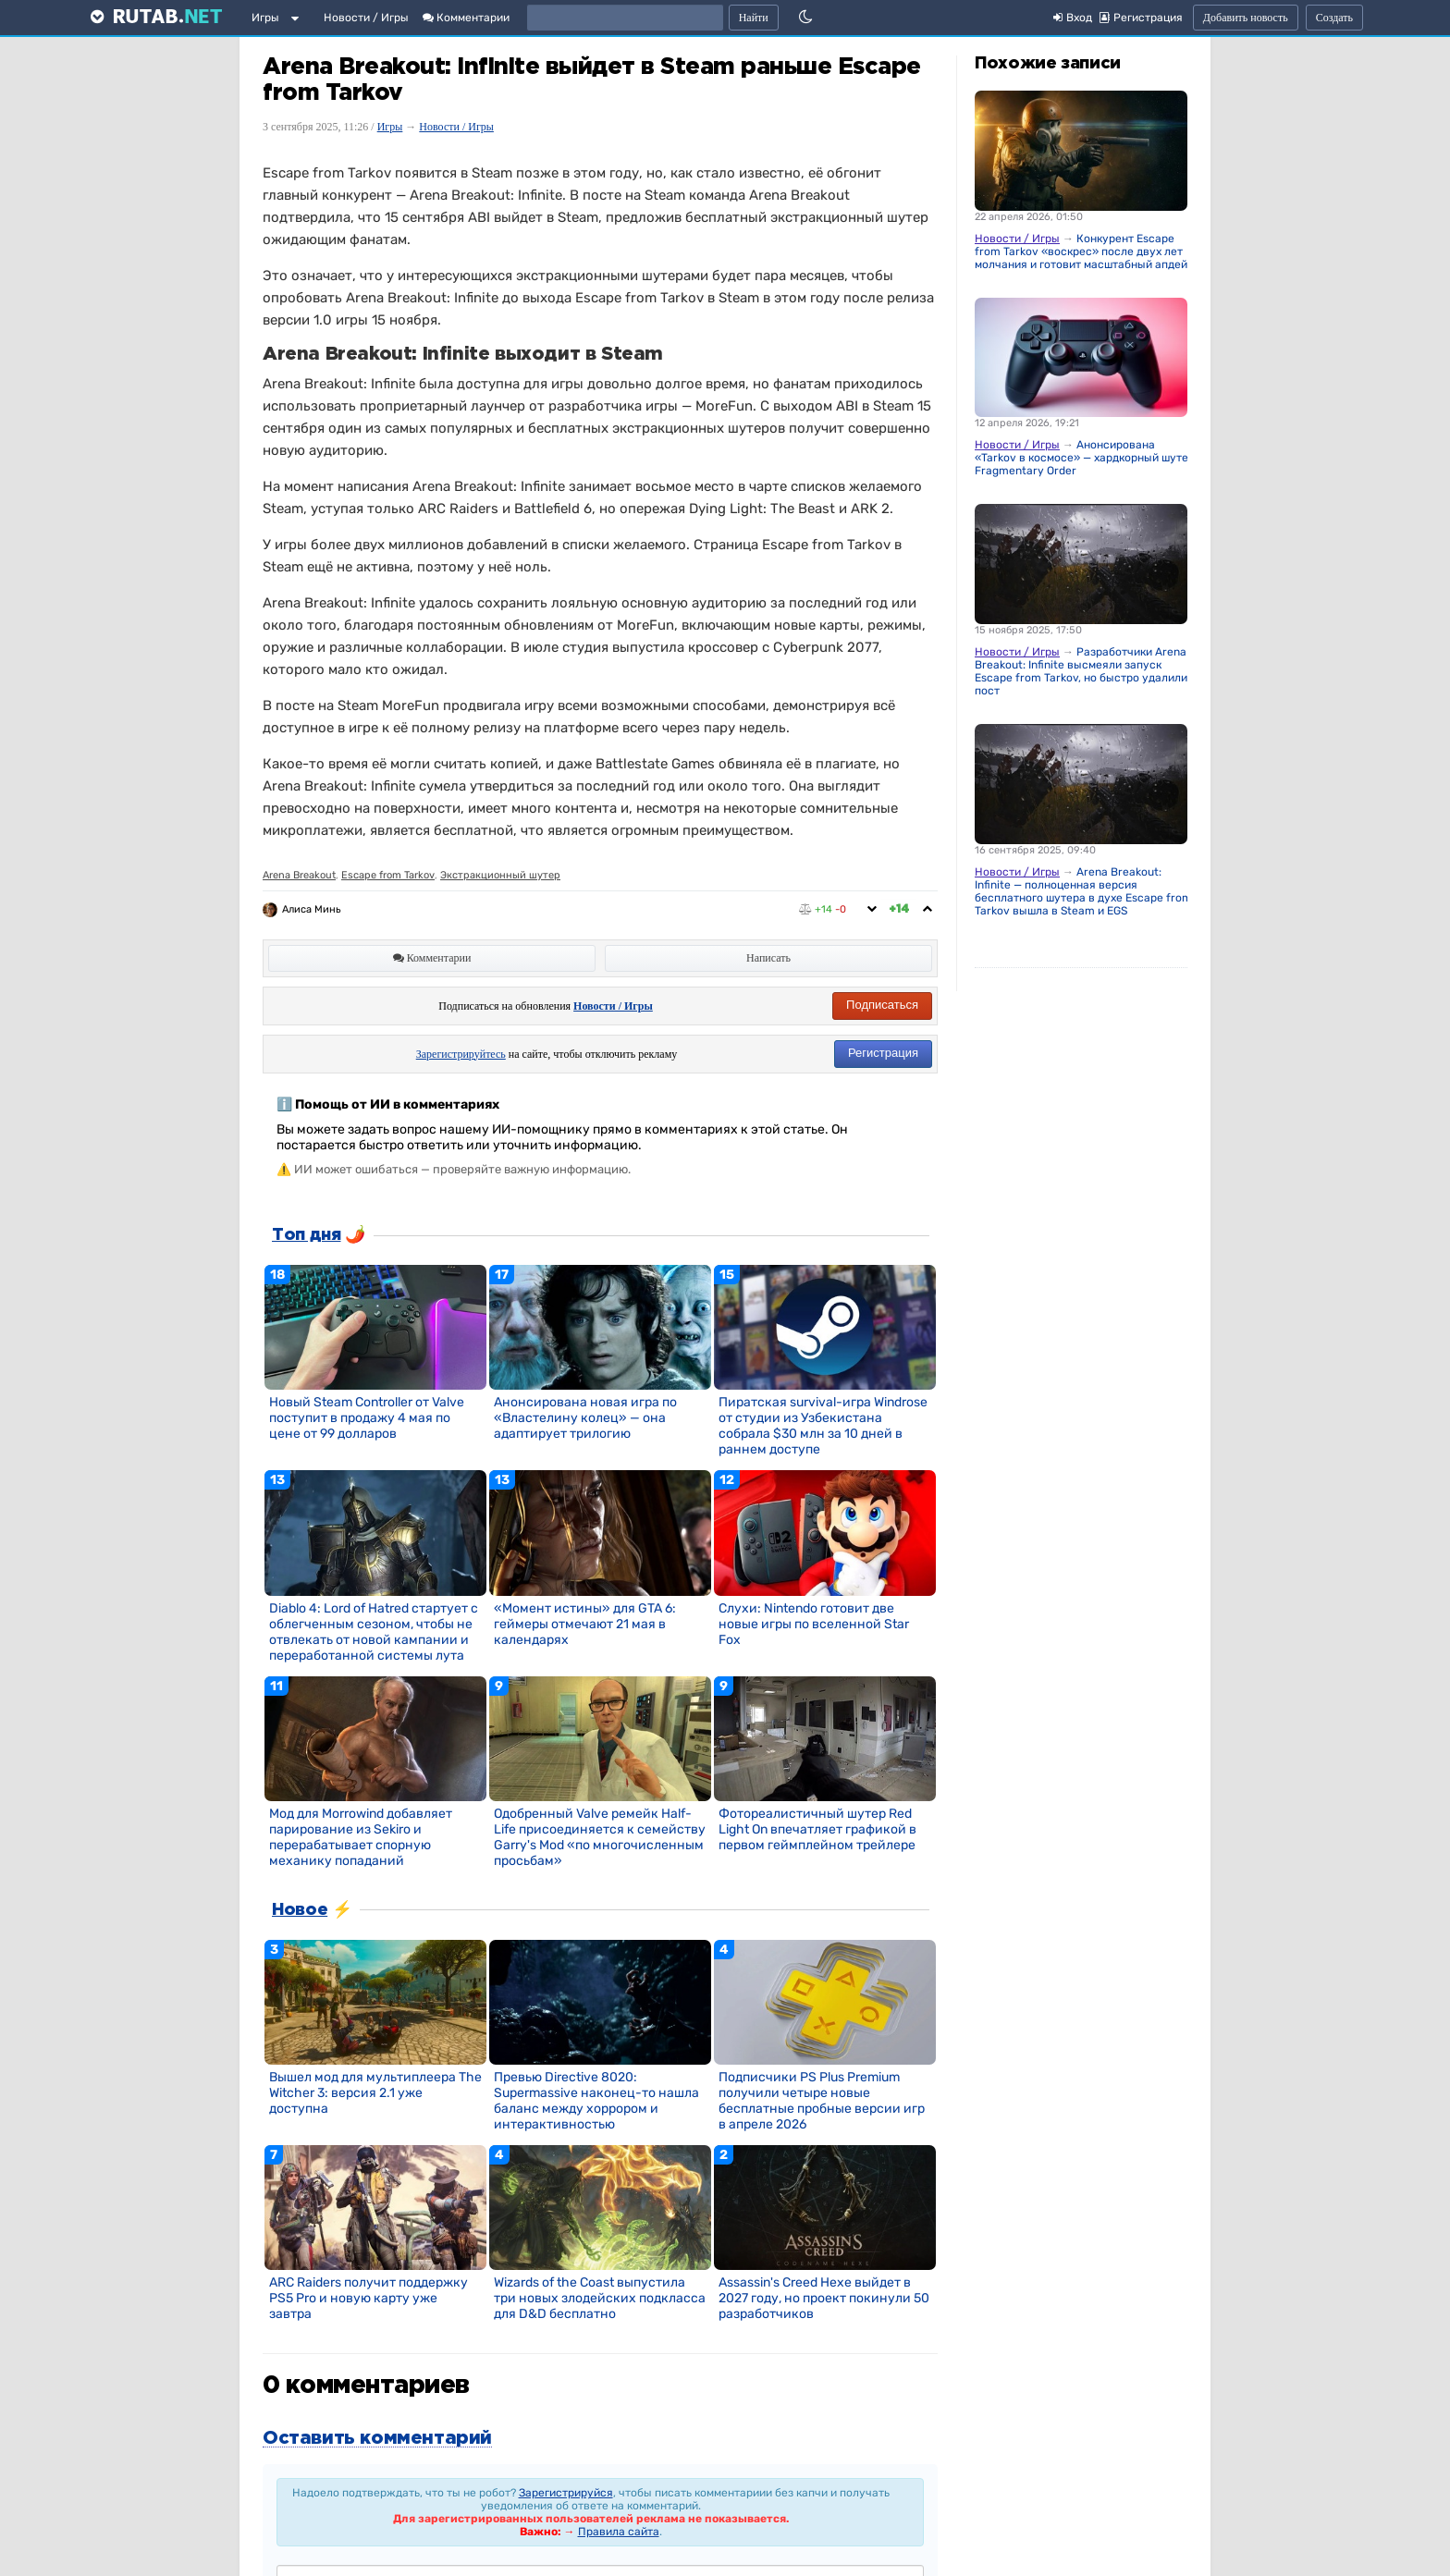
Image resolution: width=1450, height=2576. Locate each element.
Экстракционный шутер (500, 875)
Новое (299, 1910)
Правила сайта (618, 2531)
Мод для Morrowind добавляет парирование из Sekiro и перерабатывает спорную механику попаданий (360, 1837)
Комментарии (466, 17)
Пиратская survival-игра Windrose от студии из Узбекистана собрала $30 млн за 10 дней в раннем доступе (823, 1425)
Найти (753, 17)
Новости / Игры (366, 17)
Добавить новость (1245, 17)
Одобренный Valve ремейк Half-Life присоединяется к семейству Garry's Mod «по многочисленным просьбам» (600, 1837)
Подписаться (882, 1005)
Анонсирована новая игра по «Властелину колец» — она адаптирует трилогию (585, 1417)
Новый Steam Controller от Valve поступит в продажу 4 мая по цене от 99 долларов (366, 1417)
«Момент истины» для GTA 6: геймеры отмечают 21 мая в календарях (585, 1624)
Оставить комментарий (377, 2438)
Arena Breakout (299, 875)
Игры (265, 17)
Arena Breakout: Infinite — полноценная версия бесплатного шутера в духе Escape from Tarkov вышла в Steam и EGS (1083, 891)
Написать (768, 957)
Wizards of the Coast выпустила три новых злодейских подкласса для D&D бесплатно (600, 2298)
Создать (1334, 17)
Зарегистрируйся (566, 2492)
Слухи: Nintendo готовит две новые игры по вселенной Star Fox (814, 1624)
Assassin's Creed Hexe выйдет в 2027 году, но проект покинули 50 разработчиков (824, 2298)
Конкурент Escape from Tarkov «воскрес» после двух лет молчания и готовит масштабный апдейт (1084, 251)
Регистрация (883, 1053)
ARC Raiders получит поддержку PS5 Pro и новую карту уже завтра (368, 2298)
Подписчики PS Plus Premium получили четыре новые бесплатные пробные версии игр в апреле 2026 (822, 2100)
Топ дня (306, 1235)
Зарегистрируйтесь (461, 1054)
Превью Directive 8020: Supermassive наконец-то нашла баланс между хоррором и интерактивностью (596, 2100)
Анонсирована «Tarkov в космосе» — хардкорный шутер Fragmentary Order (1085, 457)
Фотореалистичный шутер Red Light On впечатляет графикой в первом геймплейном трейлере (817, 1829)
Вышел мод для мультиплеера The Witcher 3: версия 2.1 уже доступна (375, 2092)
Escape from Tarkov (388, 875)
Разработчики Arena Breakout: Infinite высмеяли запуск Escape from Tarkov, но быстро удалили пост (1081, 671)
